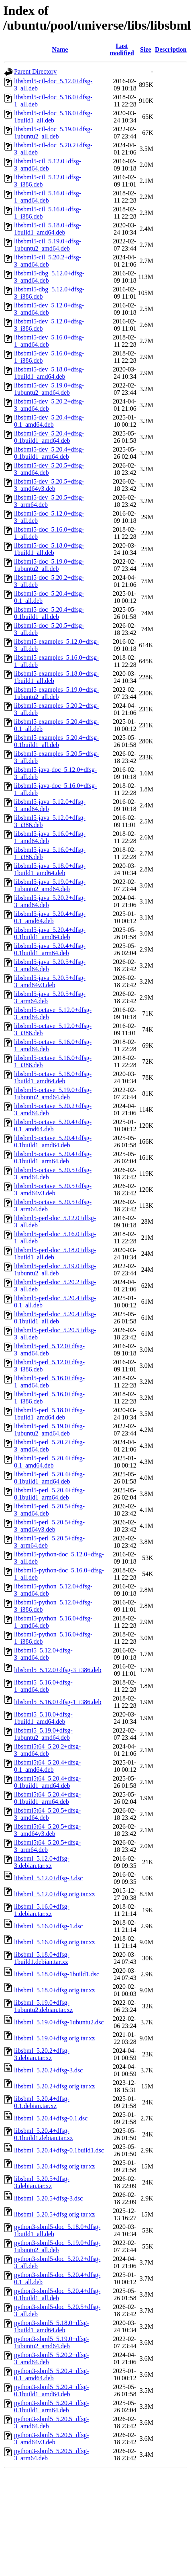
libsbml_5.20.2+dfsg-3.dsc (48, 2070)
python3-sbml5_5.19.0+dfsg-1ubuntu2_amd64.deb (51, 2342)
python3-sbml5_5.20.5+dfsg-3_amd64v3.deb (51, 2438)
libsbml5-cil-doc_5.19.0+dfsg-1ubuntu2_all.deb (53, 133)
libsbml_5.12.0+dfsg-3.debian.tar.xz (41, 1862)
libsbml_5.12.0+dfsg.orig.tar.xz (54, 1894)
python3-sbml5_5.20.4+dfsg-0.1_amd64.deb (51, 2374)
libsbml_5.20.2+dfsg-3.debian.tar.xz (41, 2054)
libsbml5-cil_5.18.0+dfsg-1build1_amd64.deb (47, 229)
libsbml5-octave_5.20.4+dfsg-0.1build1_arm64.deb (52, 1157)
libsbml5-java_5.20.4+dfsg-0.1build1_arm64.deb (49, 949)
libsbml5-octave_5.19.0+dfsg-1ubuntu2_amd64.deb (52, 1093)
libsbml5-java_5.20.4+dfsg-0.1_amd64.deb (49, 917)
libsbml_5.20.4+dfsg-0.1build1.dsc (59, 2150)
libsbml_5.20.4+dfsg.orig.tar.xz (54, 2166)
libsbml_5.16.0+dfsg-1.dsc (48, 1926)
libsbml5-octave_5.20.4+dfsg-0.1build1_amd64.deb (52, 1141)
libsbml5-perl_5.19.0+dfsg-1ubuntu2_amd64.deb (49, 1430)
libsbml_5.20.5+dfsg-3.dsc (48, 2198)
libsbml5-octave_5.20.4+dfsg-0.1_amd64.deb (52, 1125)
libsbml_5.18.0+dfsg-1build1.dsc (56, 1974)
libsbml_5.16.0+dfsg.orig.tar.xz (54, 1942)
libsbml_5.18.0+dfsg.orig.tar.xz (54, 1990)
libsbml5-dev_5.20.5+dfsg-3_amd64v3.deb (49, 485)
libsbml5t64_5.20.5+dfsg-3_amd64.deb (47, 1814)
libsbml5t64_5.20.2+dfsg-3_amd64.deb (47, 1750)
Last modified (122, 49)
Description (171, 49)
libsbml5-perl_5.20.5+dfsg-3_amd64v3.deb (49, 1526)
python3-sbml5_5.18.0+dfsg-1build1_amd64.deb (51, 2326)
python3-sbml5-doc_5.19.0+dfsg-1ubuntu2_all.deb (57, 2246)
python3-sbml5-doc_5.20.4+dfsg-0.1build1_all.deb (57, 2294)
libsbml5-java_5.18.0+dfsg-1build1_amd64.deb (49, 869)
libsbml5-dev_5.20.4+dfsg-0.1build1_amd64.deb (49, 437)
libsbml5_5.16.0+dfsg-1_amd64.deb (43, 1686)
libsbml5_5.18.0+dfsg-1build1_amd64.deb (43, 1718)
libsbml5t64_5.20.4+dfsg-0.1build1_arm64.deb (47, 1798)
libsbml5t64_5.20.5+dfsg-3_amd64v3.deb (47, 1830)
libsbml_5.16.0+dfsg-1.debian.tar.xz (41, 1910)
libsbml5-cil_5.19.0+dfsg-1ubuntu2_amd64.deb (47, 245)
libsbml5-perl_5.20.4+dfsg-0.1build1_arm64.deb (49, 1494)
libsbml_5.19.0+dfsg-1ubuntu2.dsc (59, 2022)
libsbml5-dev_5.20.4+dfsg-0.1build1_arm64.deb (49, 453)
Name (60, 49)
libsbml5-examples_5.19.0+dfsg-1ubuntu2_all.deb (56, 693)
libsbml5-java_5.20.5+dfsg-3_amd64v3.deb (49, 981)
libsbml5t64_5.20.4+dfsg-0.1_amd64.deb (47, 1766)
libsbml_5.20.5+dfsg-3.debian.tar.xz (41, 2182)
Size (145, 49)
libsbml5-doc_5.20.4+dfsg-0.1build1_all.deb (49, 613)
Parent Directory (35, 71)
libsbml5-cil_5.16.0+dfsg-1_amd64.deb (47, 197)
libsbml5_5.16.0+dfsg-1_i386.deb (57, 1702)
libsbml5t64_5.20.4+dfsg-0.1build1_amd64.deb (47, 1782)
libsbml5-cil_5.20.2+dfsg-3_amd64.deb (47, 261)
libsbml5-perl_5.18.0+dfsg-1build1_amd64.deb (49, 1414)
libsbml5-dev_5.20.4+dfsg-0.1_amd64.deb (49, 421)
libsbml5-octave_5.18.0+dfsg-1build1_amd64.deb (52, 1077)
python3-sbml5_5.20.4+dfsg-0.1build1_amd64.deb (51, 2390)
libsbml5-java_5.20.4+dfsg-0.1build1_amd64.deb (49, 933)
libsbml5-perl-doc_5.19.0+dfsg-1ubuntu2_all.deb (55, 1270)
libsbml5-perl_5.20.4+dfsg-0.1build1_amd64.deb (49, 1478)
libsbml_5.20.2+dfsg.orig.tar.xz (54, 2086)
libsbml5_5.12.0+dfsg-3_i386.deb (57, 1669)
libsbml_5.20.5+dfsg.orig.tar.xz (54, 2214)
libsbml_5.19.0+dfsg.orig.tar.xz (54, 2038)
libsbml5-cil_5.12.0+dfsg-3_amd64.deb (47, 165)
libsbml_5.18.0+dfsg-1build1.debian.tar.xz (41, 1958)
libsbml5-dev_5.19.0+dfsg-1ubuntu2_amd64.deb (49, 389)
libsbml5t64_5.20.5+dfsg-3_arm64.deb (47, 1846)
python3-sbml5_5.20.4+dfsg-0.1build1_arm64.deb (51, 2406)
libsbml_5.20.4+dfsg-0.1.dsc (50, 2118)
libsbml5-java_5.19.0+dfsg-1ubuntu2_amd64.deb (49, 885)
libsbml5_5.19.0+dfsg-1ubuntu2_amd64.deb (43, 1734)
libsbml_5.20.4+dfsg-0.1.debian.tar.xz (41, 2102)
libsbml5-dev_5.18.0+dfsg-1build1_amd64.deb (49, 373)
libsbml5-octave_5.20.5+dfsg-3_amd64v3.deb (52, 1190)
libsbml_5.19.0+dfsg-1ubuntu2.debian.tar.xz (43, 2006)
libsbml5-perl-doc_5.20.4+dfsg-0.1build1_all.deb (55, 1318)
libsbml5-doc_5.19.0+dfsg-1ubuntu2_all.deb (49, 565)
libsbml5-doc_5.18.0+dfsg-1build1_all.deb (49, 549)
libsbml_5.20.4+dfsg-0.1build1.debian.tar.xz (43, 2134)
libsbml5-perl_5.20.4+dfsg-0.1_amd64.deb (49, 1462)
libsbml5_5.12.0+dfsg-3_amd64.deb (43, 1654)
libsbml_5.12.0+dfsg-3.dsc (48, 1878)
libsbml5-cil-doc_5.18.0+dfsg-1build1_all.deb (53, 117)
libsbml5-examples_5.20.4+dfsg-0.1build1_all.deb (56, 741)
